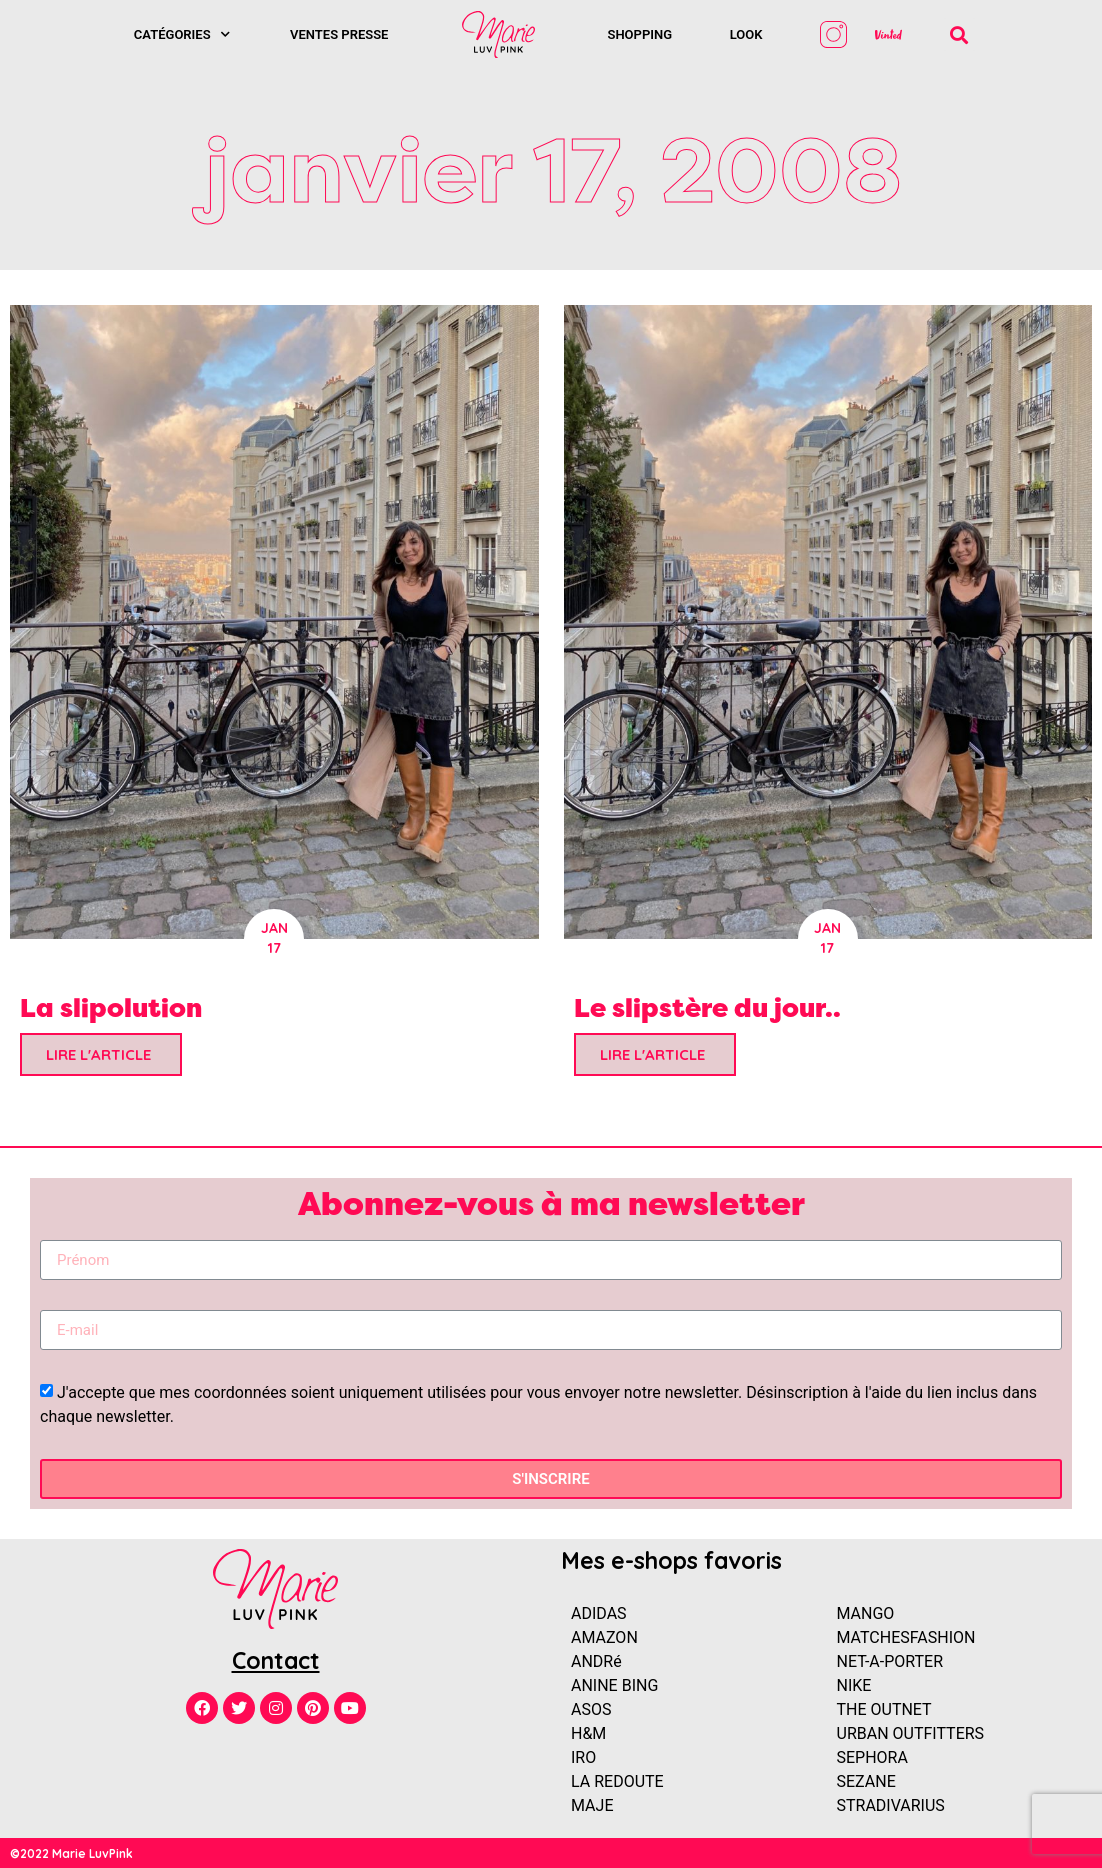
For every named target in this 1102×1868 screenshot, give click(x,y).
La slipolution (111, 1007)
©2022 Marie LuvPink (71, 1853)
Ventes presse (339, 34)
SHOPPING (639, 34)
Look (746, 34)
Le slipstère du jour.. (707, 1007)
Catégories (182, 34)
